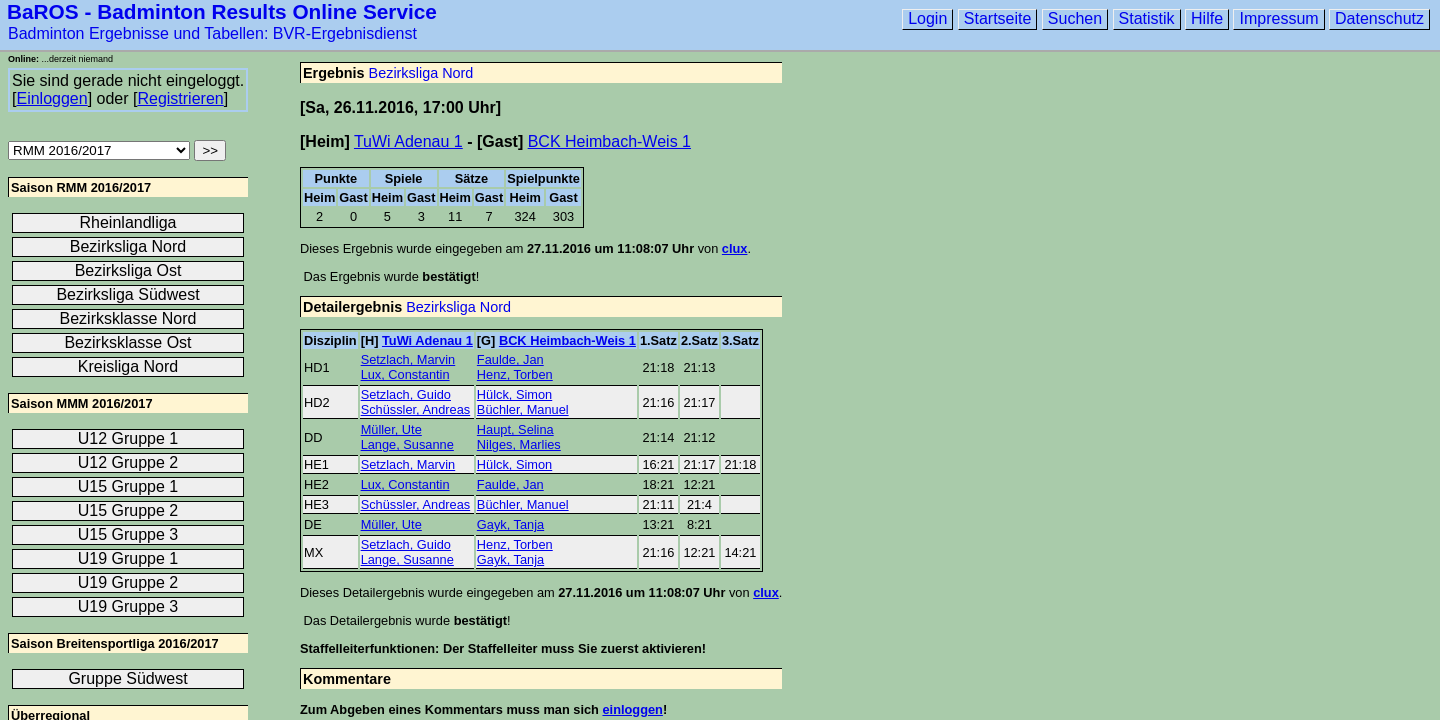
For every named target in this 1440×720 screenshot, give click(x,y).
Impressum (1278, 18)
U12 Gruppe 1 (128, 438)
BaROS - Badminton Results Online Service (222, 11)
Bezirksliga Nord (421, 73)
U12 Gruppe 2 (128, 462)
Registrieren (180, 98)
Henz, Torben (515, 374)
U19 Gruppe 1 (128, 558)
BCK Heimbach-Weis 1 (609, 141)
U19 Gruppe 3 (128, 606)
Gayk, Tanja (510, 524)
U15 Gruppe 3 (128, 534)
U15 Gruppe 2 (128, 510)
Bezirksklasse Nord (128, 318)
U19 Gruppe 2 (128, 582)
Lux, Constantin (405, 374)
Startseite (998, 18)
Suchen (1075, 18)
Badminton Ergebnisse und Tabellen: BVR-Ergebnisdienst (212, 33)
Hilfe (1207, 18)
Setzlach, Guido (406, 394)
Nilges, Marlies (519, 444)
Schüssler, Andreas (416, 409)
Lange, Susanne (407, 444)
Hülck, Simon (514, 394)
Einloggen (51, 98)
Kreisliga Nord (128, 366)
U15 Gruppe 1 (128, 486)
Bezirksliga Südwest (127, 294)
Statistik (1147, 18)
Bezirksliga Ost (128, 270)
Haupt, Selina (515, 429)
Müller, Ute (391, 429)
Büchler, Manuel (523, 409)
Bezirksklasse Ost (127, 342)
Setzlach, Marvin (408, 359)
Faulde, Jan (510, 359)
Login (927, 18)
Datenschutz (1379, 18)
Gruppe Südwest (127, 678)
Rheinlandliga (128, 222)
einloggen (632, 709)
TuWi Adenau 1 (408, 141)
